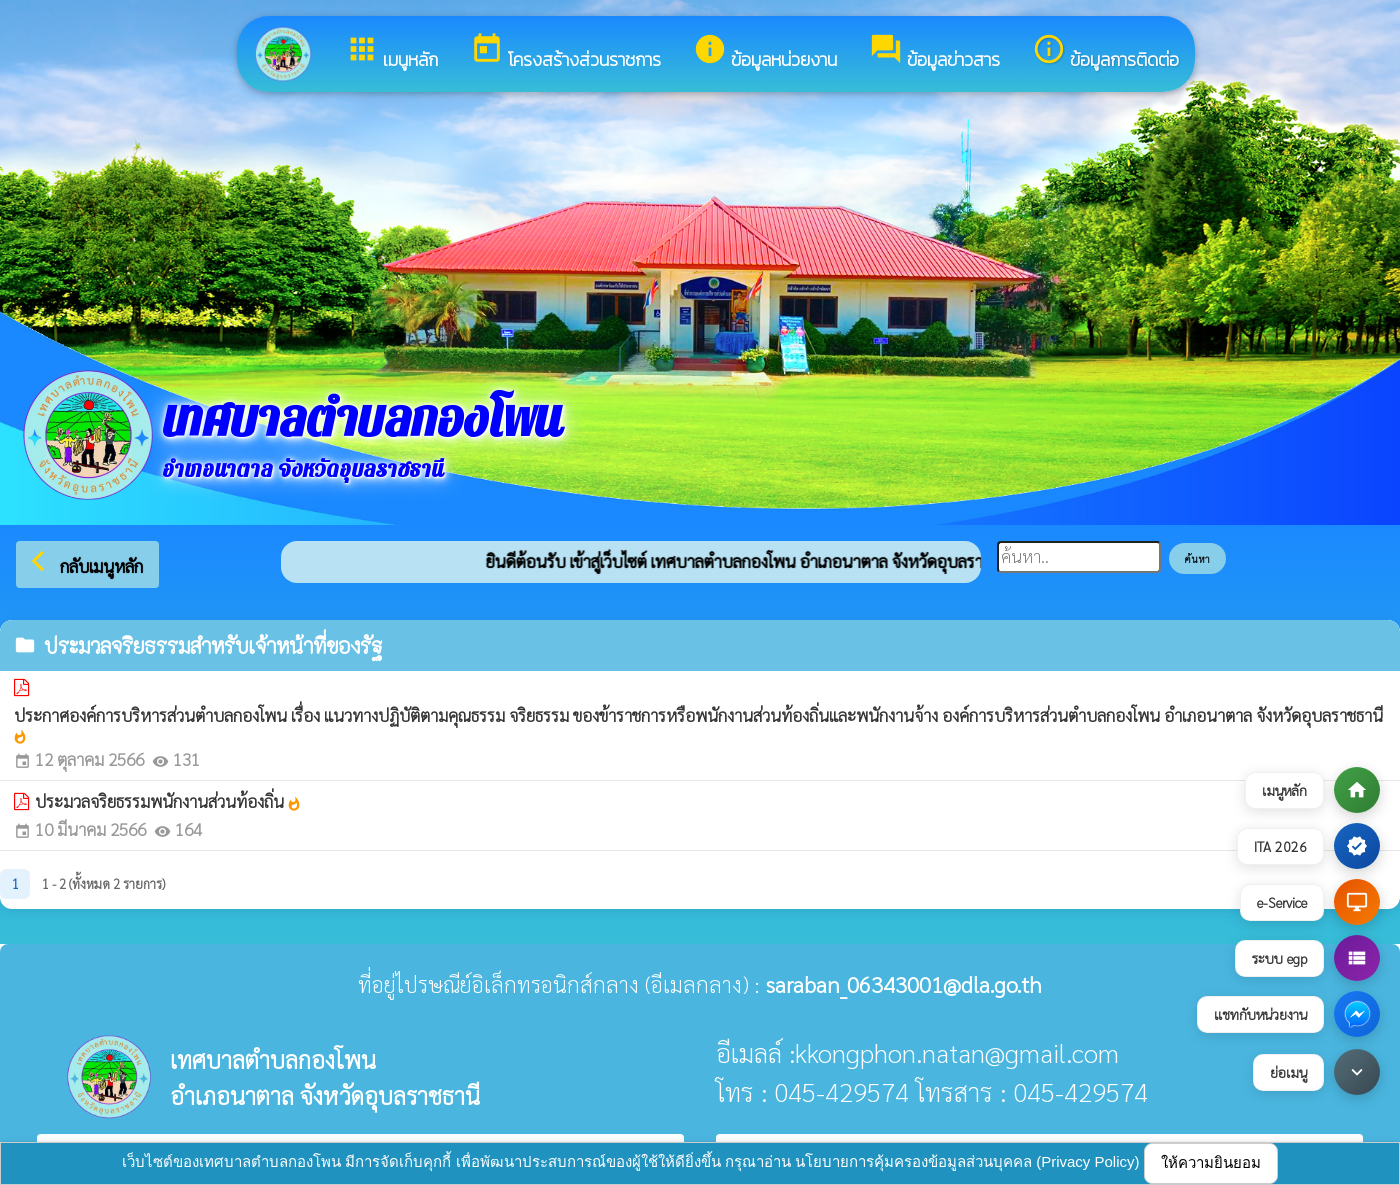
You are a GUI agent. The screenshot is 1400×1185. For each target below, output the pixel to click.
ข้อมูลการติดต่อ (1105, 52)
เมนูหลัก (391, 52)
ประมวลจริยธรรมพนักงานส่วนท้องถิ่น (168, 801)
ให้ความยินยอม (1211, 1162)
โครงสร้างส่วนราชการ (565, 52)
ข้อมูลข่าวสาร (934, 52)
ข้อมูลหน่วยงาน (765, 52)
